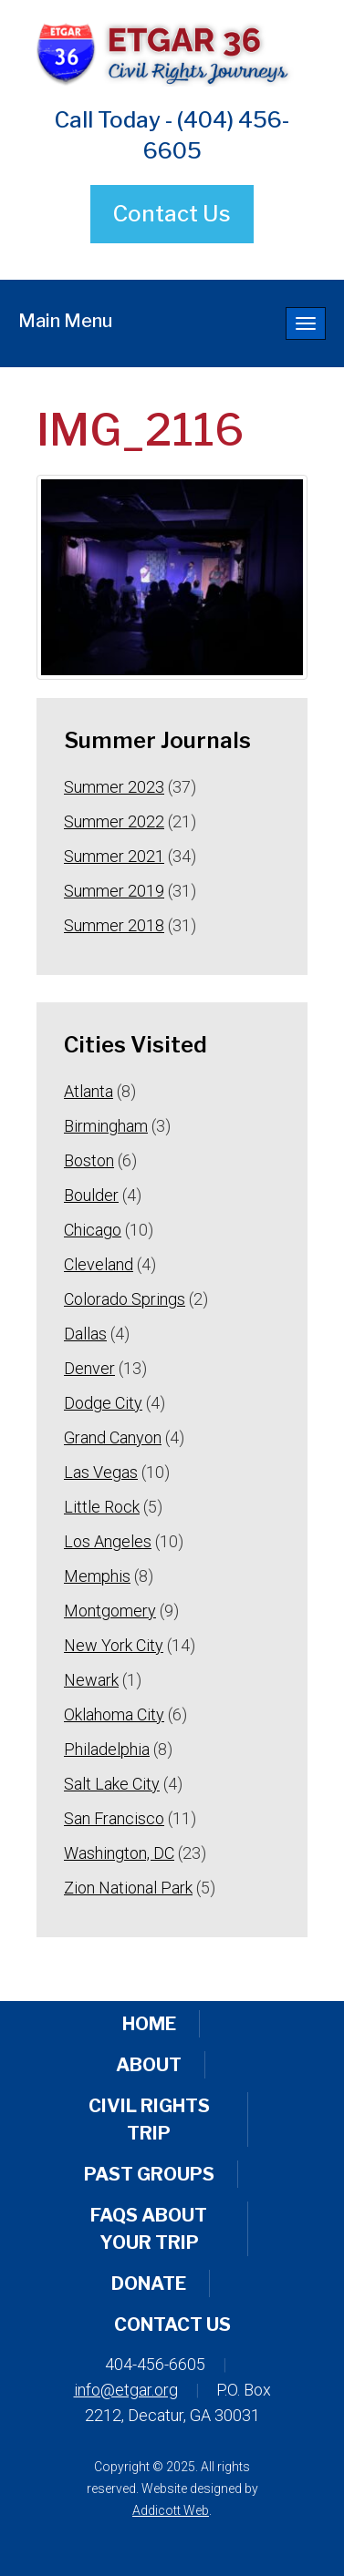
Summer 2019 (114, 890)
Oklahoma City (114, 1714)
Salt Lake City (112, 1783)
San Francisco (114, 1818)
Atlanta (88, 1091)
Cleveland (98, 1264)
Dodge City (103, 1402)
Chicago (92, 1229)
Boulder (91, 1195)
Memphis (97, 1576)
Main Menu (65, 321)
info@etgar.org (126, 2389)
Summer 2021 (114, 856)
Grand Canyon (113, 1437)
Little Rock (102, 1506)
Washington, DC (119, 1853)
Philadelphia (107, 1749)
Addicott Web (170, 2510)
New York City (113, 1645)
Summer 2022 (114, 821)
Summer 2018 (114, 925)
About (149, 2065)
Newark (91, 1679)
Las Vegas (101, 1472)
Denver (89, 1368)
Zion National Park (128, 1887)
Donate (148, 2283)
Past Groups (149, 2174)
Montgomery (110, 1610)
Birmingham (106, 1125)
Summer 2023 (114, 786)
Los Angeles (107, 1541)
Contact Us (172, 213)
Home (149, 2024)
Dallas (85, 1333)
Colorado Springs (124, 1299)
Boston (89, 1160)
